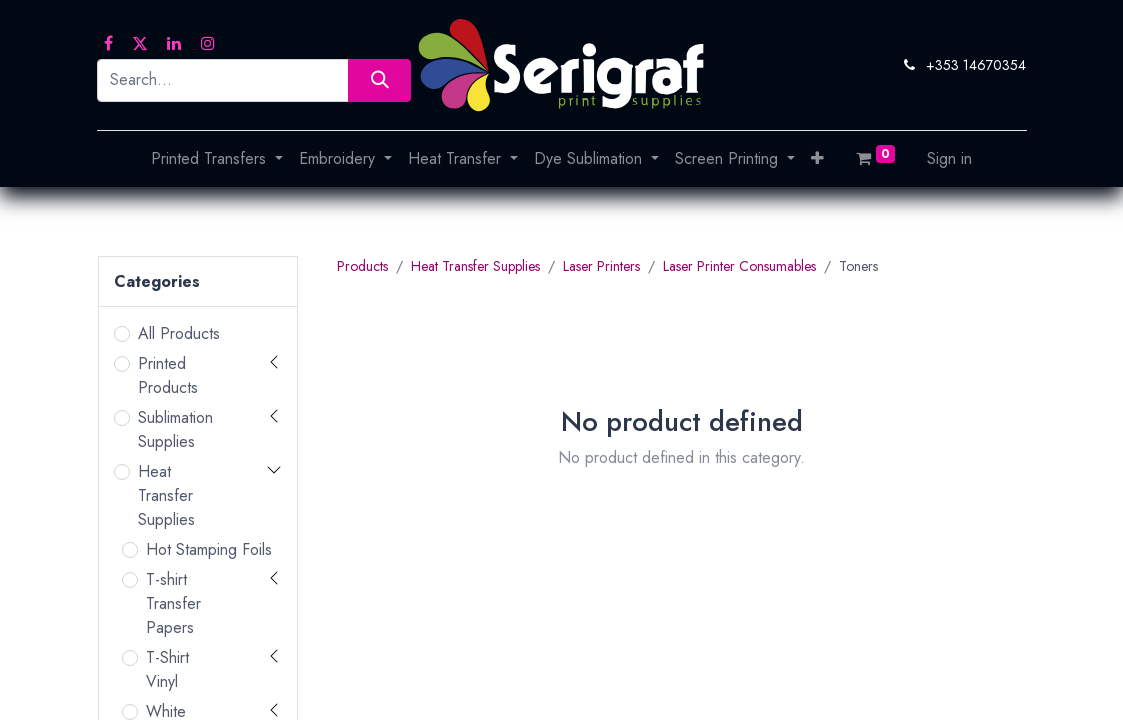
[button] (817, 159)
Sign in (949, 158)
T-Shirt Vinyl (167, 669)
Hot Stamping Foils (209, 549)
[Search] (379, 80)
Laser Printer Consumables (739, 266)
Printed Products (168, 375)
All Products (179, 333)
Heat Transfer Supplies (166, 495)
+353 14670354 (976, 65)
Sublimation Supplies (175, 429)
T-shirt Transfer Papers (173, 603)
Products (362, 266)
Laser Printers (601, 266)
